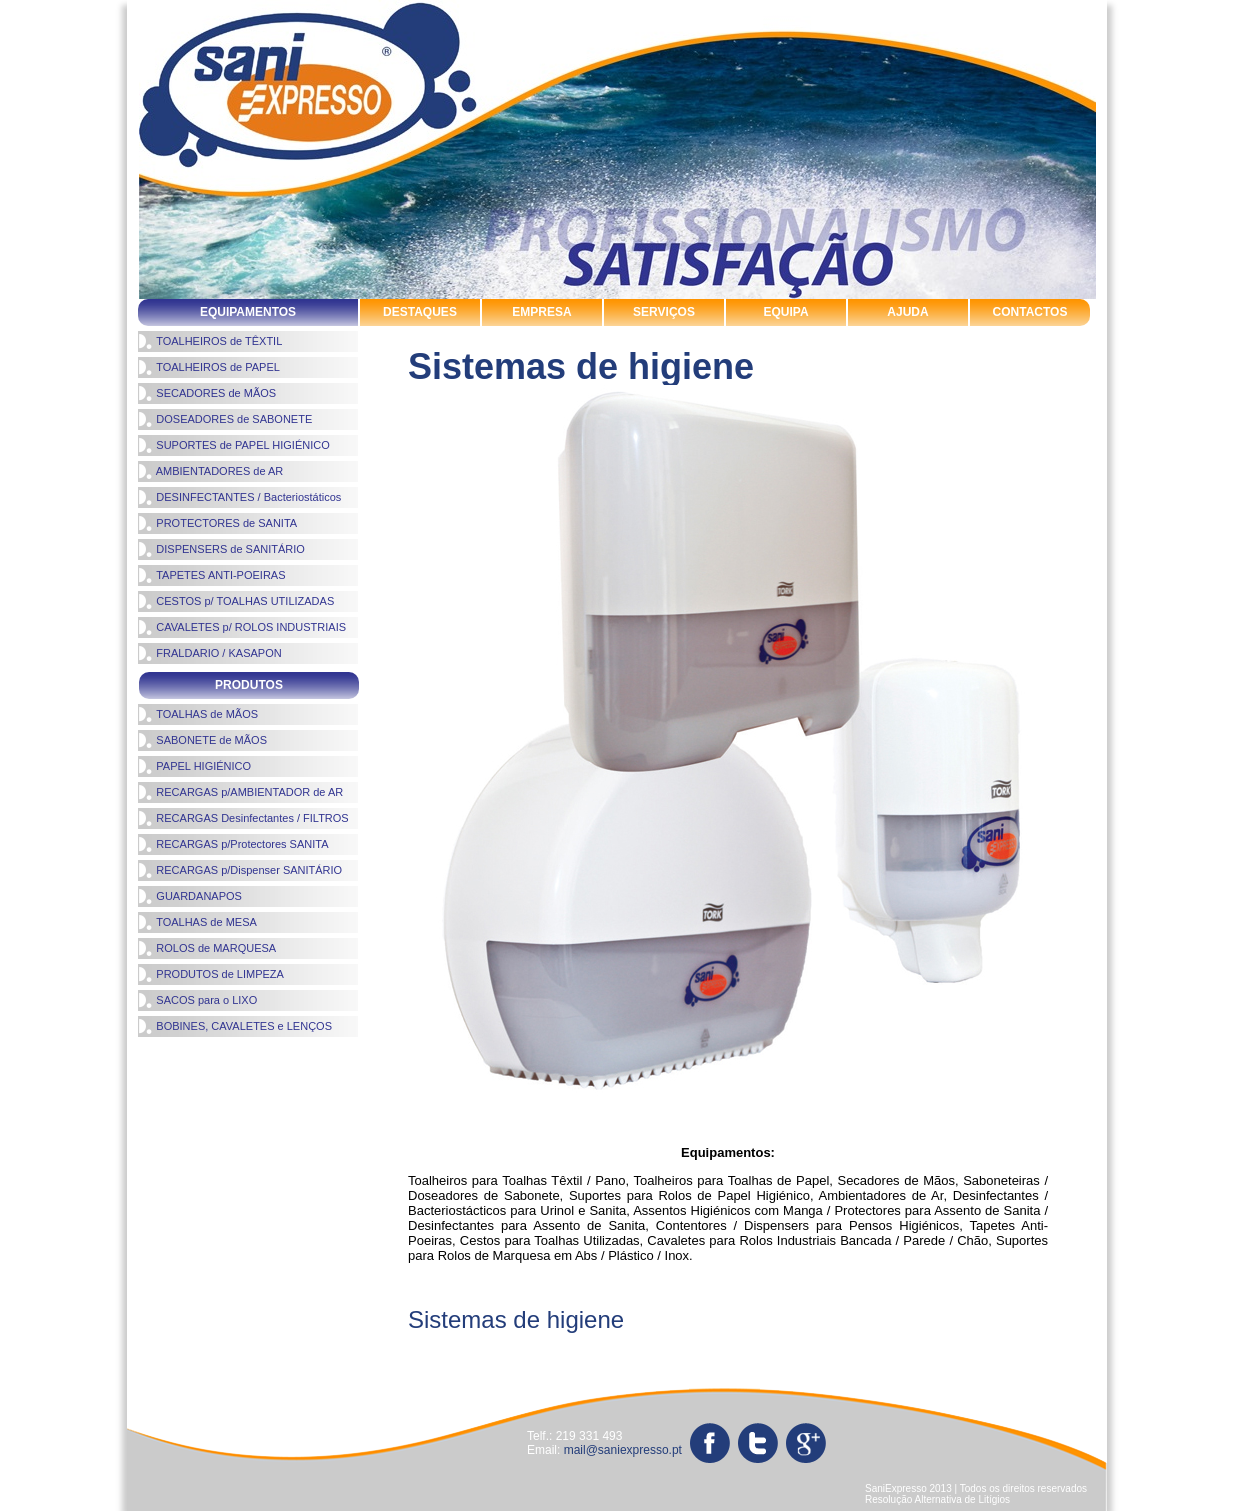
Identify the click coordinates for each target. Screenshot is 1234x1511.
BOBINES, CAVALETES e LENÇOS (235, 1026)
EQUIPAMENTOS (248, 312)
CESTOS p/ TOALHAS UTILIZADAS (236, 601)
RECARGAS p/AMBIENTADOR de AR (240, 792)
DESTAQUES (420, 312)
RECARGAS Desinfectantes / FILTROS (243, 818)
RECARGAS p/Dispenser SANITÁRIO (240, 870)
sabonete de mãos (977, 1342)
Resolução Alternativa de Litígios (937, 1499)
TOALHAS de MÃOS (198, 714)
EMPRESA (541, 312)
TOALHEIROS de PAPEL (209, 367)
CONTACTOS (1030, 312)
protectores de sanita (847, 1360)
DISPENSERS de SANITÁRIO (221, 549)
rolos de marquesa (831, 1342)
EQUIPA (785, 312)
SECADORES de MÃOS (207, 393)
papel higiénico (538, 1342)
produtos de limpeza (678, 1342)
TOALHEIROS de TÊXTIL (210, 341)
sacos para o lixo (187, 1378)
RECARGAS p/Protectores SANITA (233, 844)
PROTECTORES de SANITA (217, 523)
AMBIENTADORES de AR (210, 471)
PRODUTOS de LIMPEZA (211, 974)
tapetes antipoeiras (1003, 1360)
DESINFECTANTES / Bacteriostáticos (239, 497)
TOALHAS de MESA (197, 922)
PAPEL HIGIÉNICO (194, 766)
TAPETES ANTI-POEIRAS (212, 575)
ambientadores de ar (397, 1342)
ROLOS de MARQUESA (207, 948)
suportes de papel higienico (511, 1360)
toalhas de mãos (185, 1360)
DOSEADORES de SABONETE (225, 419)
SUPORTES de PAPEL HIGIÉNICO (234, 445)
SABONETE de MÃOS (202, 740)
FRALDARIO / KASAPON (210, 653)
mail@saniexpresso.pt (623, 1450)
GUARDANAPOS (190, 896)
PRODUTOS (249, 685)
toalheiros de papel (690, 1360)
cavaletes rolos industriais (218, 1342)
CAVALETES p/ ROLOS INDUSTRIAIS (242, 627)
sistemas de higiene (329, 1360)
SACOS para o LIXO (197, 1000)
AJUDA (907, 312)
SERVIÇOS (664, 312)
